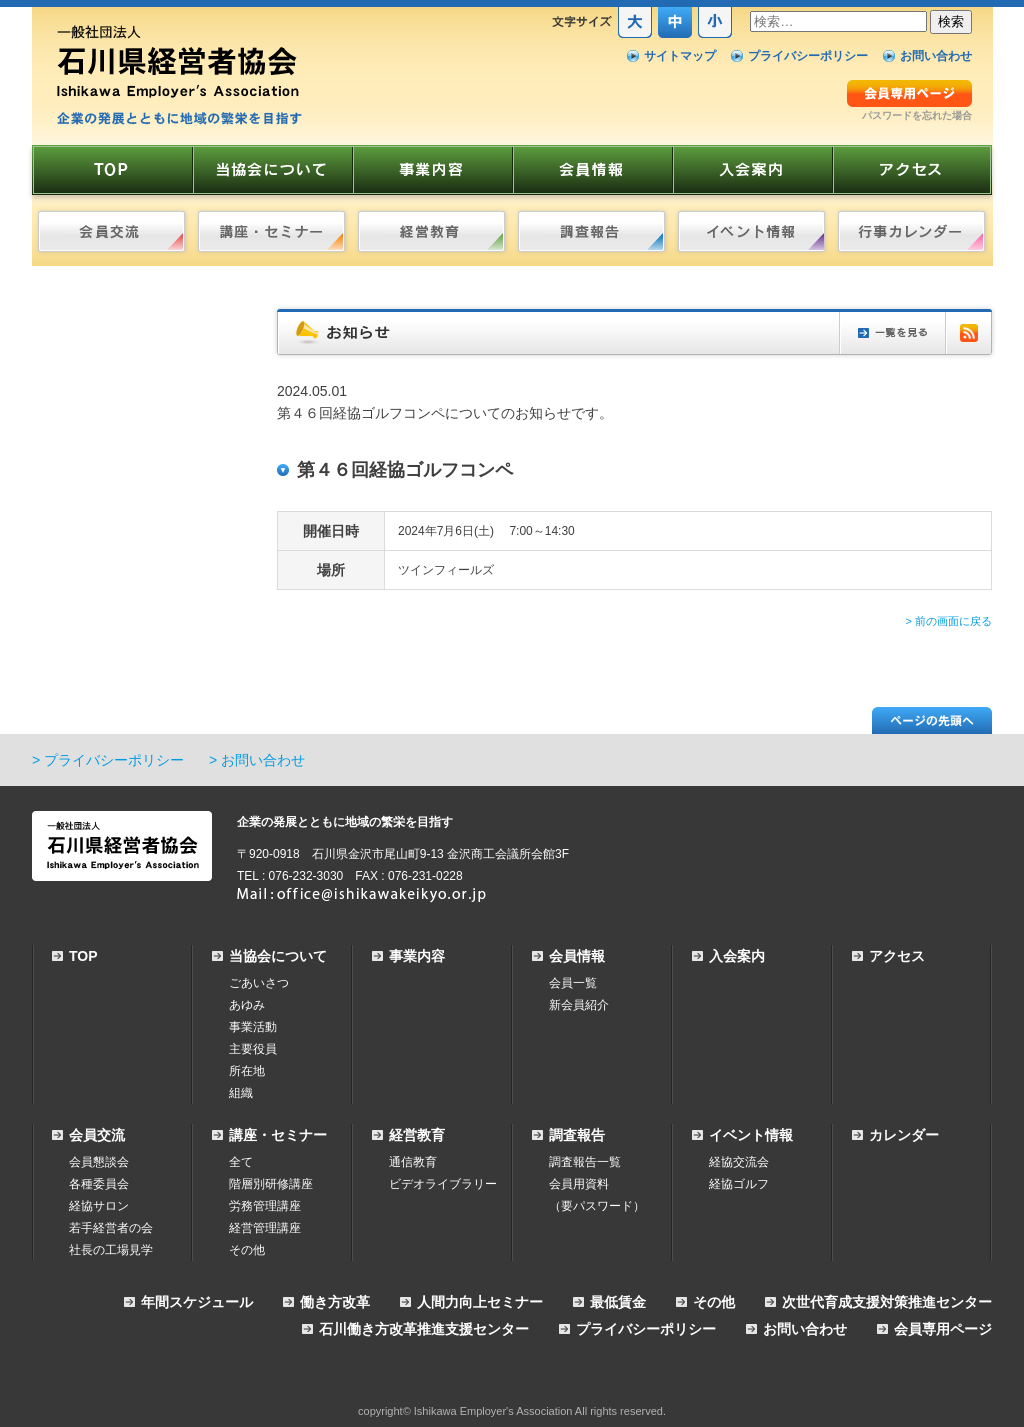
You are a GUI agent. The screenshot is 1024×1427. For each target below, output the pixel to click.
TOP (83, 956)
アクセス (897, 956)
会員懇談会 (99, 1162)
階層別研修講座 (271, 1184)
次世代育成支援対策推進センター (887, 1302)
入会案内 (737, 956)
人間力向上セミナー (480, 1302)
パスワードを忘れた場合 (917, 115)
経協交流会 (739, 1162)
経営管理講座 (265, 1228)
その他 (247, 1250)
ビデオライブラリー (443, 1184)
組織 (241, 1093)
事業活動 (253, 1027)
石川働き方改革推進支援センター (424, 1329)
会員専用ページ (943, 1329)
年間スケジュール (197, 1302)
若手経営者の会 (111, 1228)
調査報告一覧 (585, 1162)
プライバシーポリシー (808, 56)
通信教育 (413, 1162)
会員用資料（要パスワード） (597, 1195)
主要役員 (253, 1049)
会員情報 (577, 956)
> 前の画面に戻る (949, 621)
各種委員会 (99, 1184)
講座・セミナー (278, 1135)
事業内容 (417, 956)
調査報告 (577, 1135)
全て (241, 1162)
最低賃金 (618, 1302)
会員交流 (97, 1135)
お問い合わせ (936, 56)
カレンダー (904, 1135)
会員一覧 (573, 983)
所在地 (247, 1071)
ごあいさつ (259, 983)
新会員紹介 (579, 1005)
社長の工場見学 (111, 1250)
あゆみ (247, 1005)
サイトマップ (680, 56)
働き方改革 (335, 1302)
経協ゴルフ (739, 1184)
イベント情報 (751, 1135)
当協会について (278, 956)
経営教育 (417, 1135)
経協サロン (99, 1206)
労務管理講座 (265, 1206)
